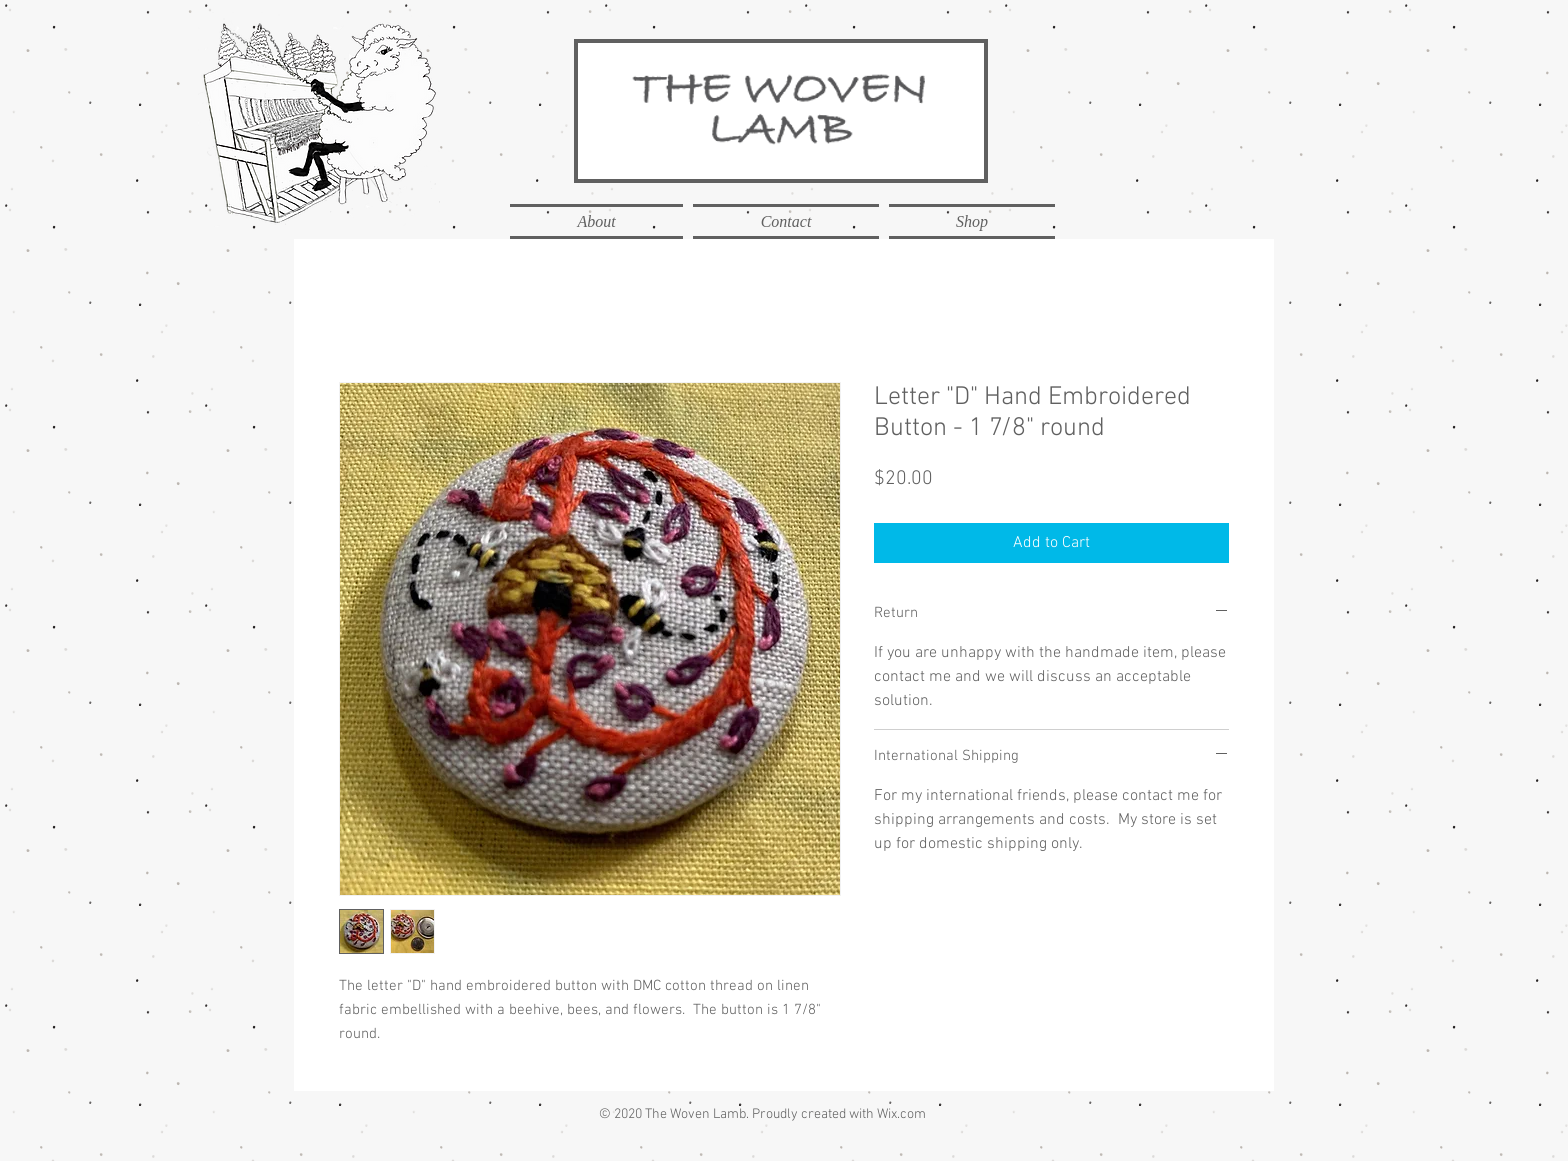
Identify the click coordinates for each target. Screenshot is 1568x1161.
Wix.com (901, 1114)
